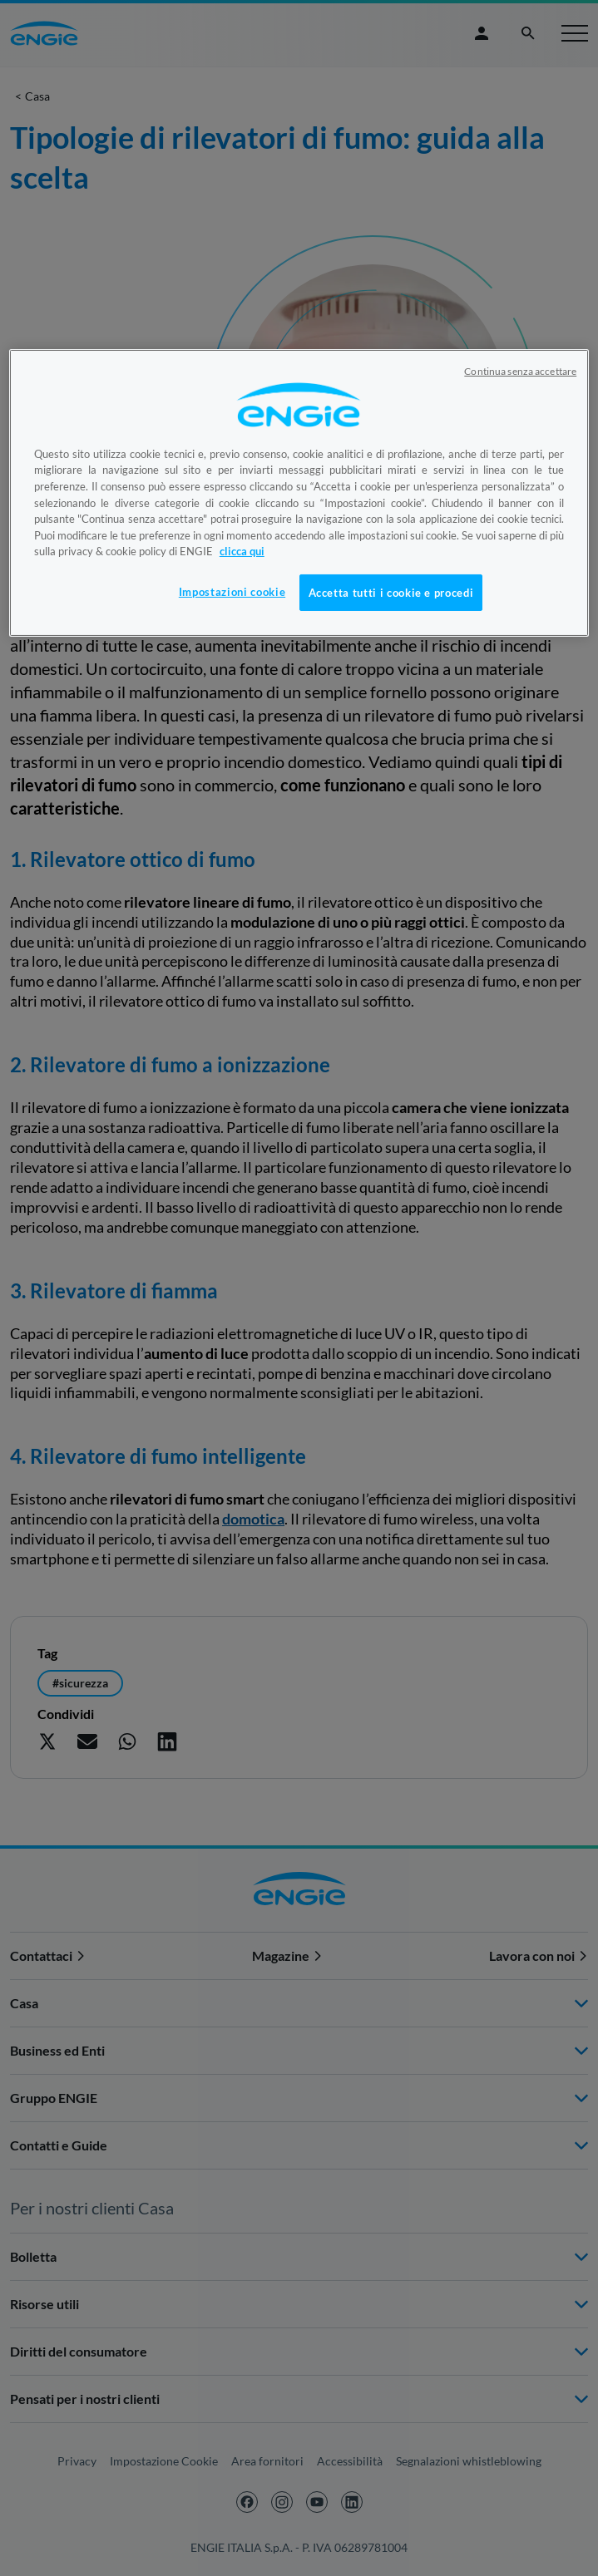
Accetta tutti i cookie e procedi (391, 592)
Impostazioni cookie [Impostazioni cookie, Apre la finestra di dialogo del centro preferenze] (232, 591)
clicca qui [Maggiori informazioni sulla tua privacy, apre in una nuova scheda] (242, 551)
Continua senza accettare (520, 371)
